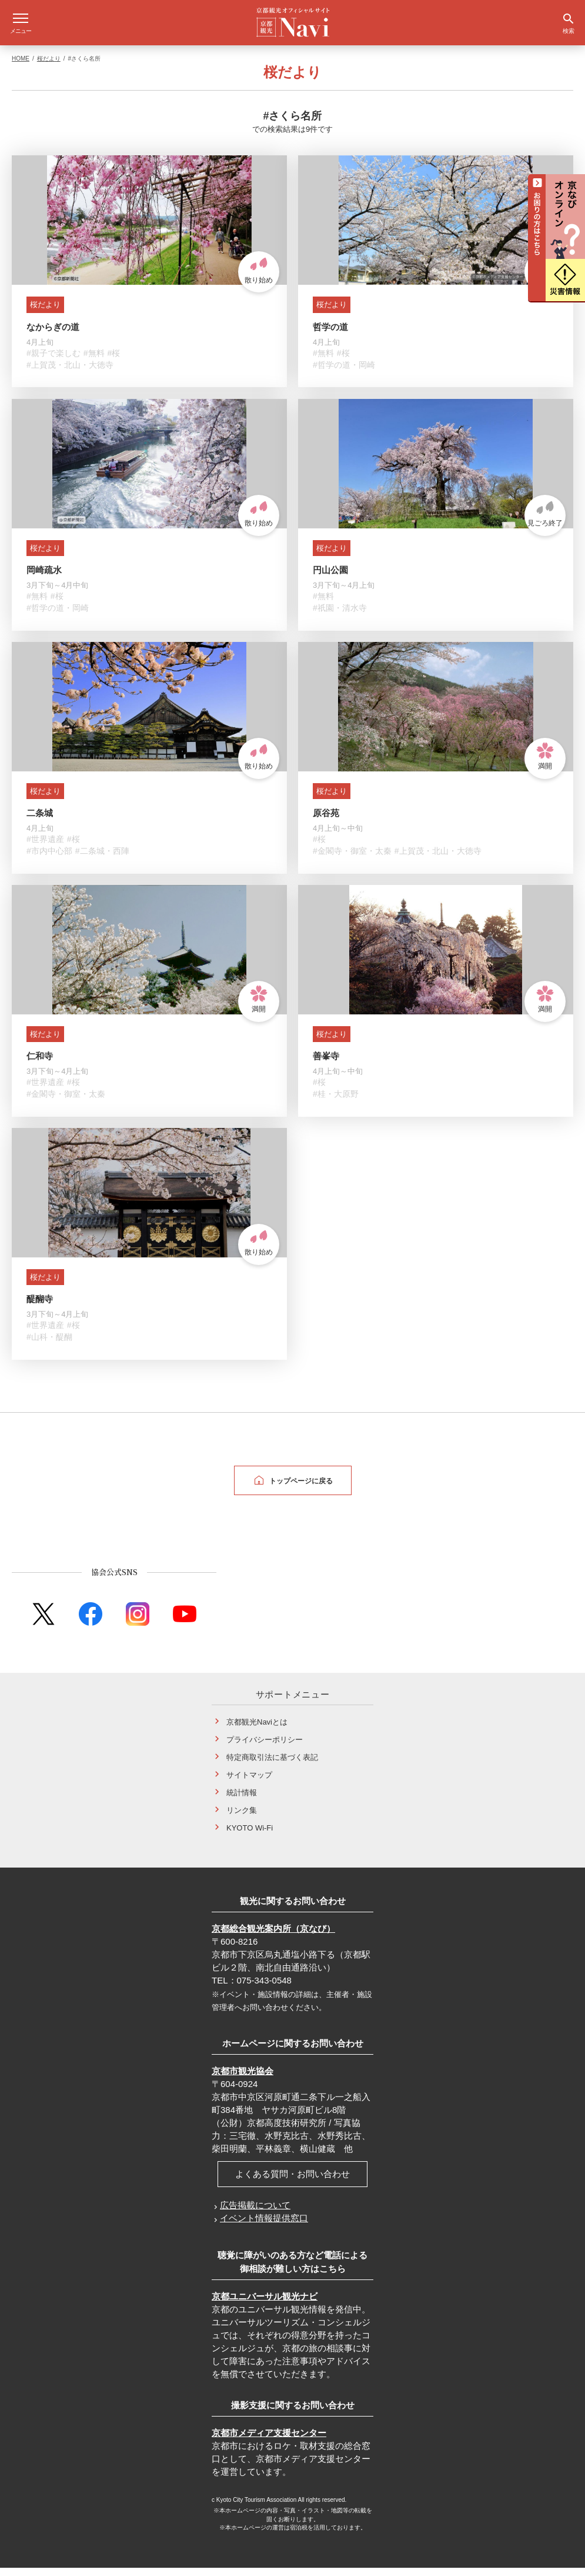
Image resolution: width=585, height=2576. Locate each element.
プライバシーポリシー (264, 1747)
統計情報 (241, 1800)
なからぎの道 (52, 335)
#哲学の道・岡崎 (344, 373)
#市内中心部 (49, 859)
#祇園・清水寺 (340, 616)
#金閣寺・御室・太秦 (352, 859)
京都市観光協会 (242, 2079)
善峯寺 (326, 1064)
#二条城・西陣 (102, 859)
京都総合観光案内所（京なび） (273, 1937)
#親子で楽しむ (53, 361)
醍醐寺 (39, 1307)
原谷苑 (326, 821)
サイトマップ (249, 1783)
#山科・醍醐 (49, 1345)
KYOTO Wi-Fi (249, 1836)
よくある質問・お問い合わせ (292, 2182)
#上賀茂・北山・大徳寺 (69, 373)
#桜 (114, 361)
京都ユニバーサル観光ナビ (264, 2304)
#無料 (94, 361)
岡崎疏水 (44, 578)
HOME (20, 67)
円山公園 (330, 578)
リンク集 (241, 1818)
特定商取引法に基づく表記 (272, 1765)
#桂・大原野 (336, 1102)
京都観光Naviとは (257, 1730)
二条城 (39, 821)
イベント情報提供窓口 (264, 2226)
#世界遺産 (45, 847)
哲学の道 (330, 335)
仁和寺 (39, 1064)
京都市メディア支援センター (269, 2441)
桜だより (49, 67)
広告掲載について (255, 2213)
